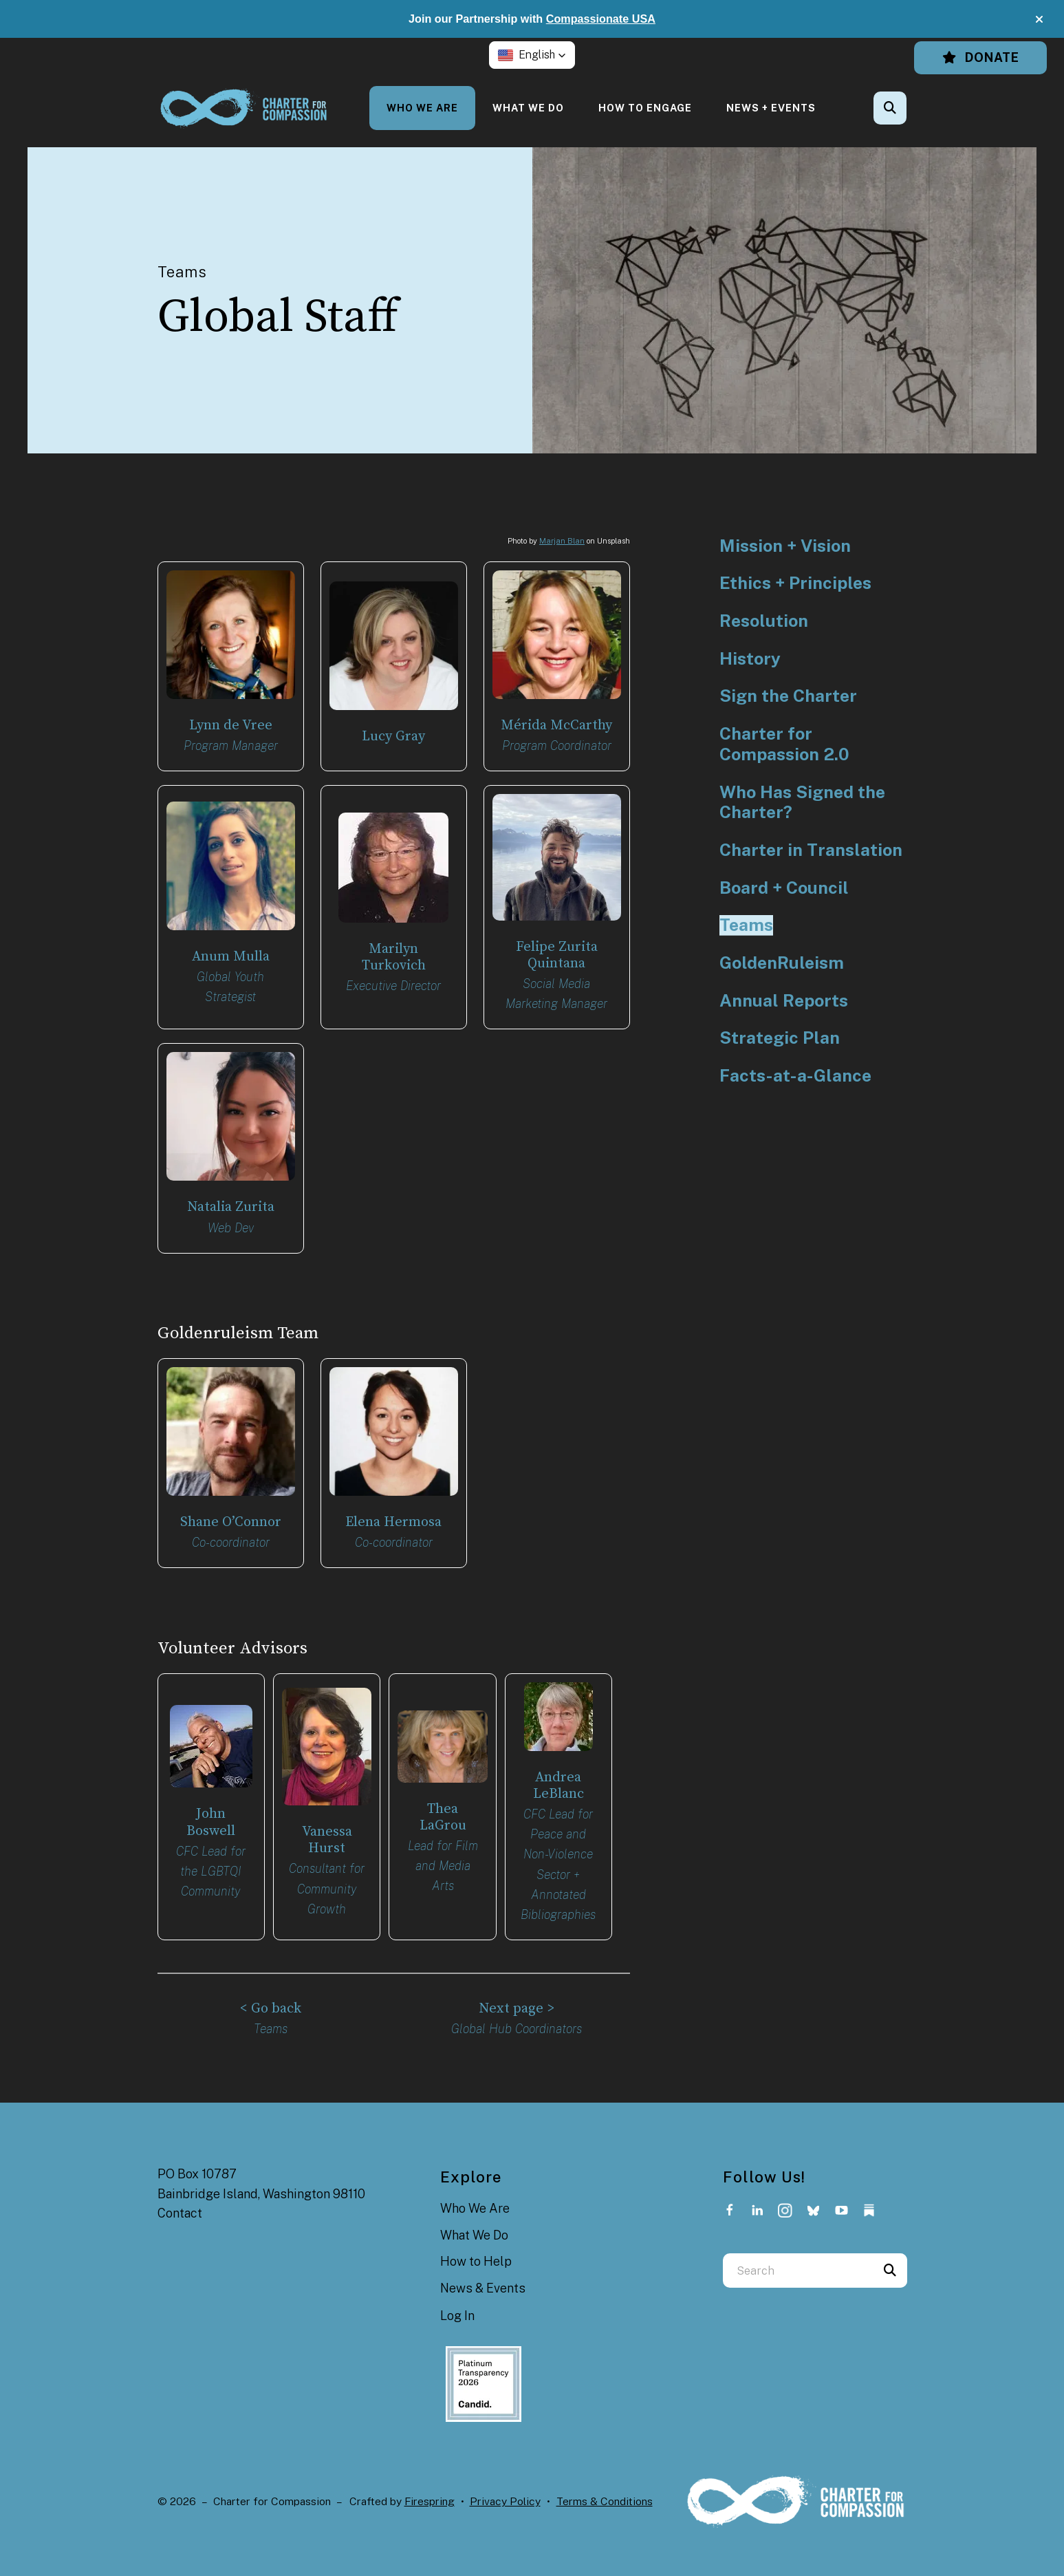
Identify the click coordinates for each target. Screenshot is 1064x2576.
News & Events (482, 2274)
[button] (1039, 19)
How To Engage (645, 108)
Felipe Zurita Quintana (556, 951)
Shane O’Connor (231, 1515)
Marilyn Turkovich (393, 954)
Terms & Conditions (604, 2487)
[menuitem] (422, 107)
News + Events (771, 108)
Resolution (763, 621)
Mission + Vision (785, 546)
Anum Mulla (230, 953)
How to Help (476, 2247)
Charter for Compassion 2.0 (784, 744)
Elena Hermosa (393, 1515)
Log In (457, 2302)
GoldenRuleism (781, 963)
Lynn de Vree (230, 725)
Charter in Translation (810, 850)
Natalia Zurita (231, 1202)
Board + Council (784, 888)
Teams (746, 925)
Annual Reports (783, 1001)
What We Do (528, 108)
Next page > (517, 1996)
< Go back (270, 1996)
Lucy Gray (393, 736)
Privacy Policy (505, 2487)
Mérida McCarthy (557, 725)
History (750, 659)
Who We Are (422, 108)
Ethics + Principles (795, 583)
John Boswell (211, 1813)
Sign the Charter (788, 696)
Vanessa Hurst (326, 1830)
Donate (980, 57)
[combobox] (798, 2257)
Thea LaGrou (443, 1807)
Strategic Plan (779, 1038)
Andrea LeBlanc (558, 1775)
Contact (180, 2199)
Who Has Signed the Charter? (802, 802)
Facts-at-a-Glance (795, 1076)
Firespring (429, 2487)
